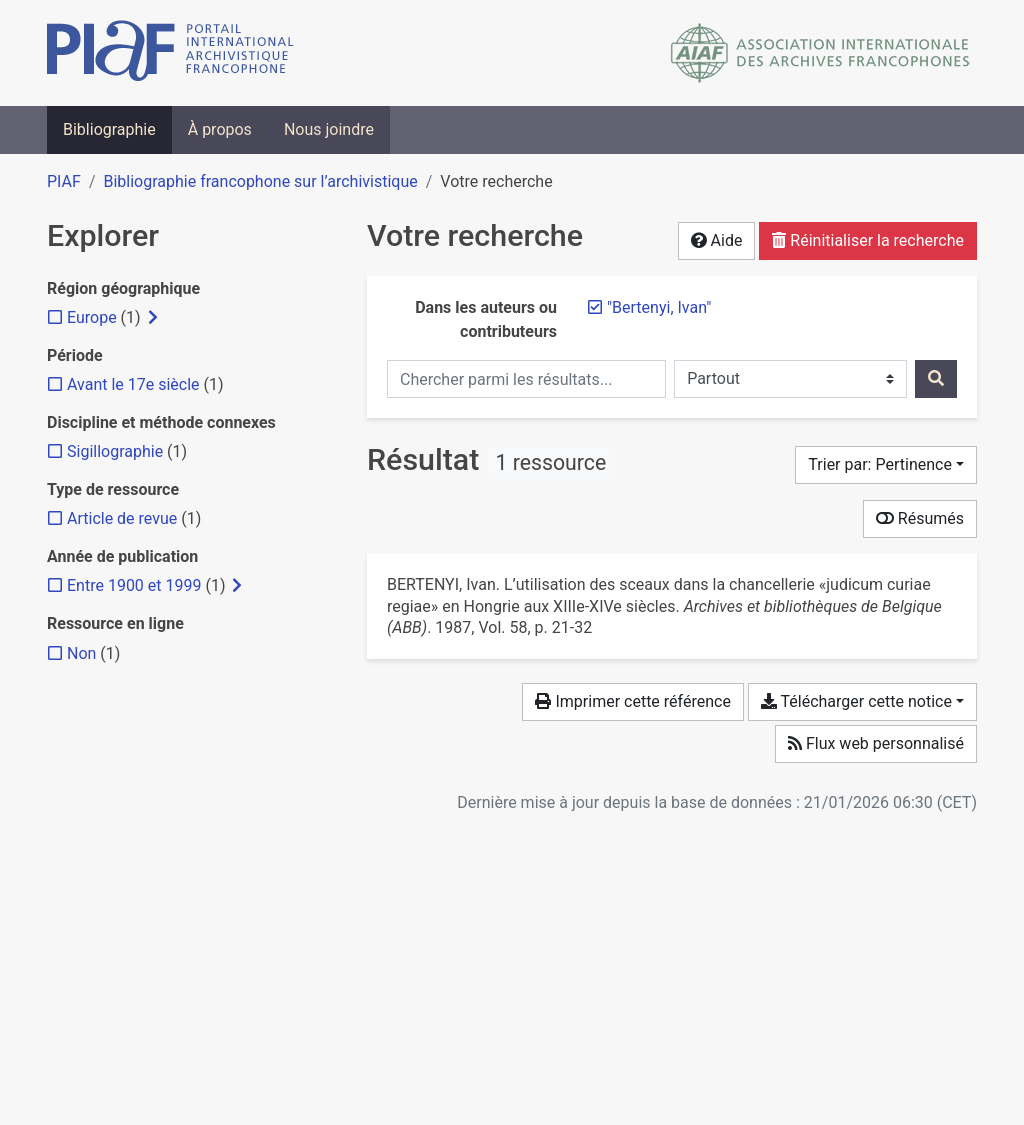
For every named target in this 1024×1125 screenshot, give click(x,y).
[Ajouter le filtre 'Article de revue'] (122, 518)
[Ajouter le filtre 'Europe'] (92, 317)
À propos (220, 129)
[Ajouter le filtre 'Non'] (81, 653)
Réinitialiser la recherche (868, 240)
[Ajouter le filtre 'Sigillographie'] (115, 451)
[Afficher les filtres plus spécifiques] (153, 318)
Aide (717, 240)
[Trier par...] (886, 465)
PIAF (64, 181)
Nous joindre (329, 129)
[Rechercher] (936, 379)
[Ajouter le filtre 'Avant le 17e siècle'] (133, 384)
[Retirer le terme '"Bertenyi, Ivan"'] (659, 307)
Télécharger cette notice (856, 701)
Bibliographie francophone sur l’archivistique (260, 181)
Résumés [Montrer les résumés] (920, 518)
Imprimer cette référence (632, 701)
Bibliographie (109, 129)
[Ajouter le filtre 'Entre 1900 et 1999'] (134, 585)
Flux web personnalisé (876, 743)
